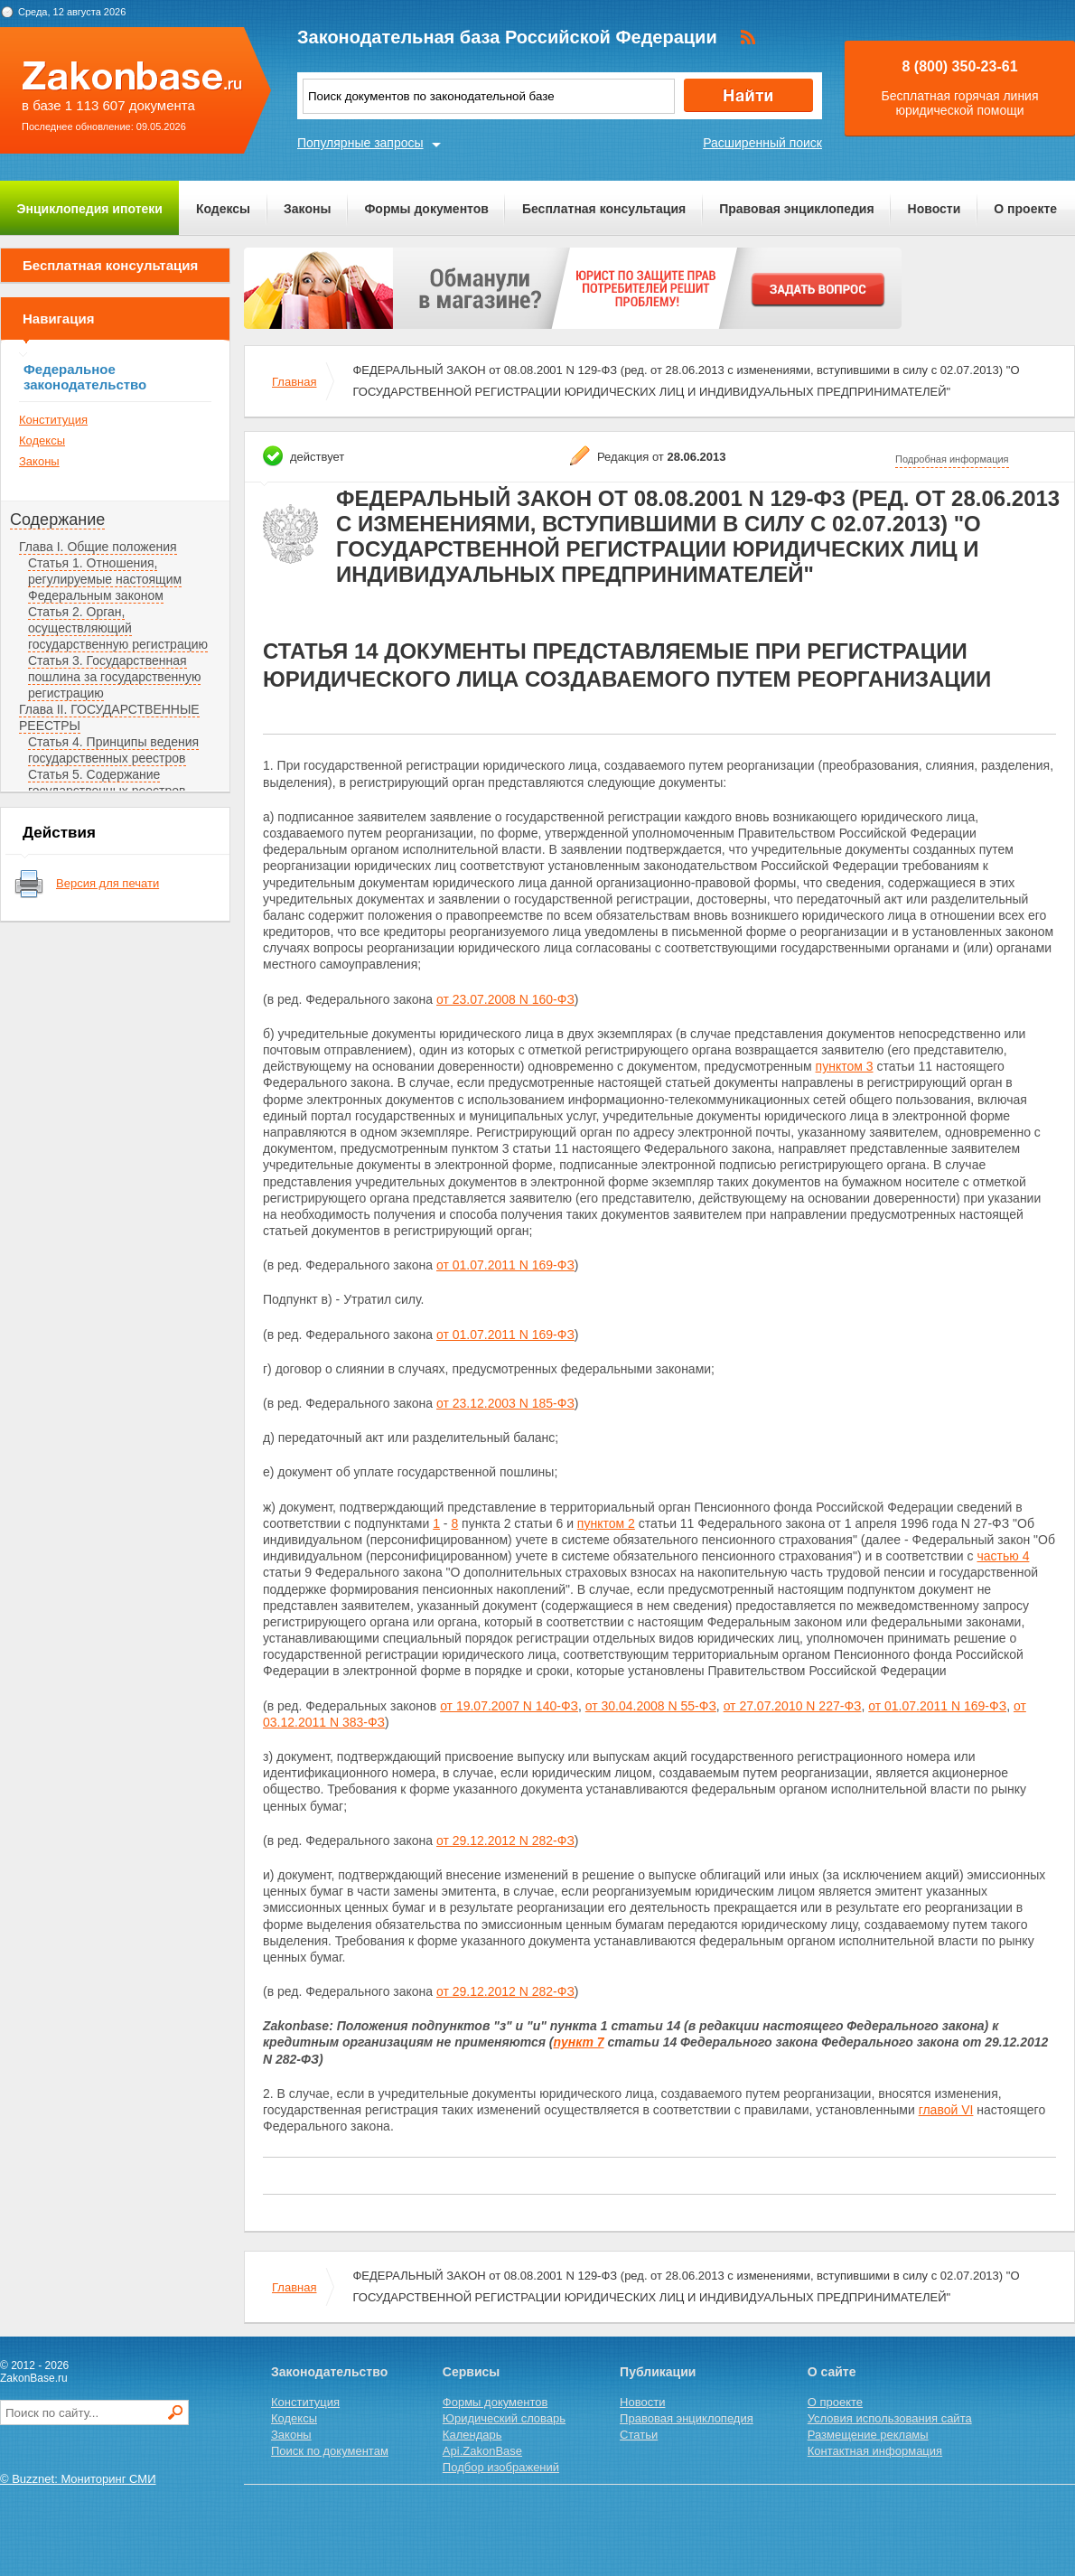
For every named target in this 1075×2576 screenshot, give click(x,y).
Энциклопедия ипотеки (90, 208)
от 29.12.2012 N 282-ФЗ (505, 1840)
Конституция (53, 419)
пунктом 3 (845, 1066)
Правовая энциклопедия (796, 208)
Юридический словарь (504, 2418)
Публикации (658, 2372)
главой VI (946, 2110)
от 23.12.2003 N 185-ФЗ (505, 1403)
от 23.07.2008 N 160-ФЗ (505, 999)
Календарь (472, 2434)
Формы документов (426, 208)
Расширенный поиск (762, 143)
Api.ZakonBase (482, 2451)
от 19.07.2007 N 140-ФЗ (509, 1706)
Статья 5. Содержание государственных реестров (107, 782)
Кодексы (223, 208)
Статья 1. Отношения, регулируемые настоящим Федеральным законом (105, 579)
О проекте (1025, 208)
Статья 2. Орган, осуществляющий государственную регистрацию (118, 627)
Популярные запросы (360, 143)
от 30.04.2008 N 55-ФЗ (650, 1706)
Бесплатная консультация (604, 208)
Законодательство (329, 2372)
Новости (934, 208)
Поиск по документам (329, 2451)
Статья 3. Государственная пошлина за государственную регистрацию (114, 676)
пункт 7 (579, 2042)
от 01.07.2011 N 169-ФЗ (505, 1265)
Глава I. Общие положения (98, 546)
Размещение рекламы (868, 2434)
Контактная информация (875, 2451)
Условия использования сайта (890, 2418)
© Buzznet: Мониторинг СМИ (78, 2479)
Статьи (639, 2434)
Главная (294, 382)
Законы (307, 208)
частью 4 (1003, 1556)
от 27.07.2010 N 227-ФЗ (793, 1706)
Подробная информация (952, 459)
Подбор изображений (501, 2467)
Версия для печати (107, 883)
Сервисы (471, 2372)
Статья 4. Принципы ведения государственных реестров (113, 750)
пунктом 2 (606, 1523)
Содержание (57, 520)
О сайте (832, 2372)
